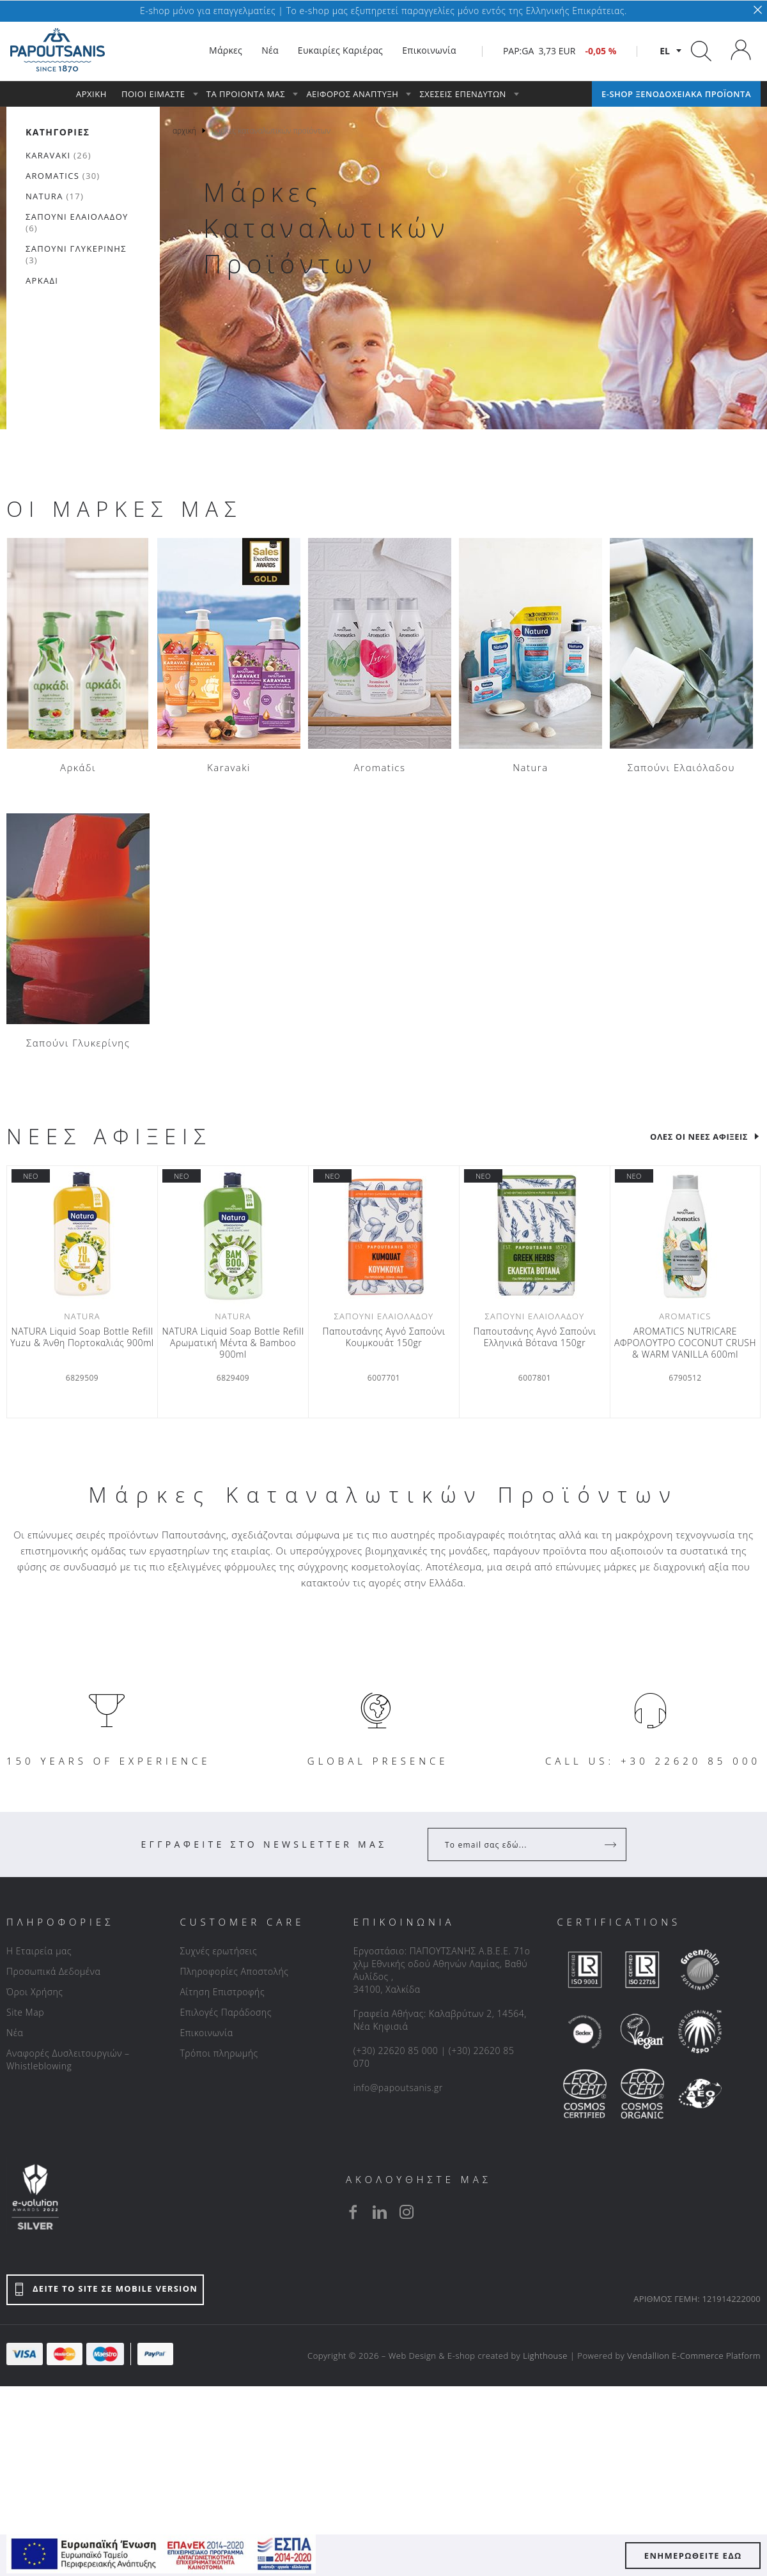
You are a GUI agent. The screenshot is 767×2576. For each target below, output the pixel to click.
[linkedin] (380, 2212)
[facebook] (353, 2212)
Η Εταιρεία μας (39, 1951)
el (665, 51)
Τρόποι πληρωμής (219, 2053)
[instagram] (406, 2212)
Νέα (14, 2033)
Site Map (25, 2012)
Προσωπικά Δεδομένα (53, 1971)
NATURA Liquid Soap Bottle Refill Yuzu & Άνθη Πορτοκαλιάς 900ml (82, 1337)
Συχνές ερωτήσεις (218, 1951)
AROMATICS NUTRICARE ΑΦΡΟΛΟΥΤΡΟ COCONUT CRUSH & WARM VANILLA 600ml (685, 1343)
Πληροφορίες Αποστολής (234, 1971)
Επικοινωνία (206, 2033)
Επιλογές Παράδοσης (226, 2012)
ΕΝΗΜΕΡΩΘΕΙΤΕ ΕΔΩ (693, 2555)
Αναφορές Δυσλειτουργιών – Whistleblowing (68, 2059)
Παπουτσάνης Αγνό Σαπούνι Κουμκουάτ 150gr (383, 1337)
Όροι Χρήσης (34, 1992)
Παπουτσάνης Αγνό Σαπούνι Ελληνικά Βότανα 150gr (534, 1337)
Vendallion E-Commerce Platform (694, 2355)
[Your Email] (518, 1844)
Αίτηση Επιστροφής (222, 1992)
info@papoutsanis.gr (398, 2088)
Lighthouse (545, 2355)
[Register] (612, 1844)
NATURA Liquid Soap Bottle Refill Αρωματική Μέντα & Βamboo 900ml (233, 1343)
